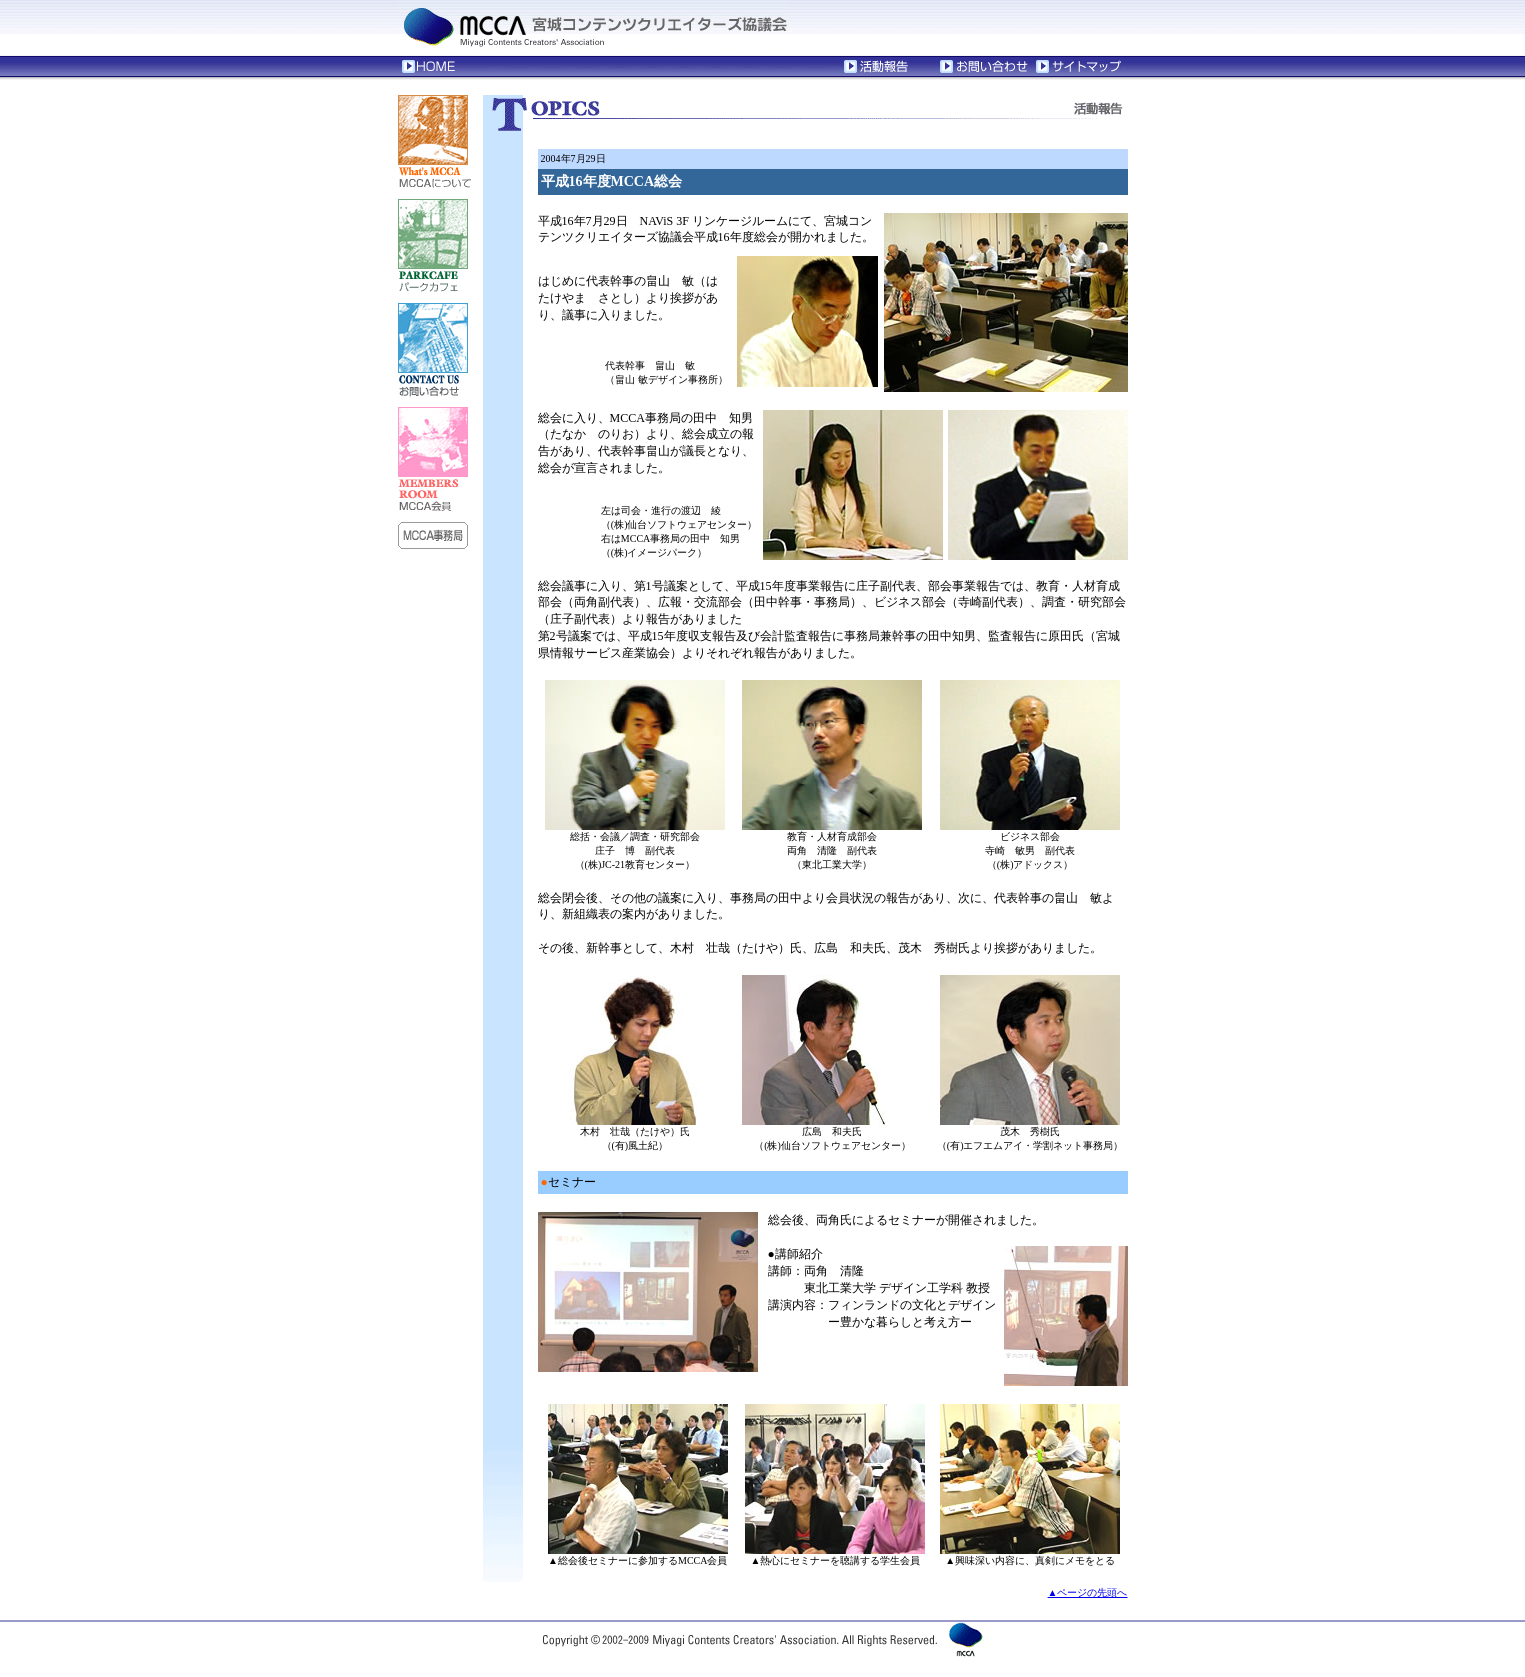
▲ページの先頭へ (1088, 1592)
